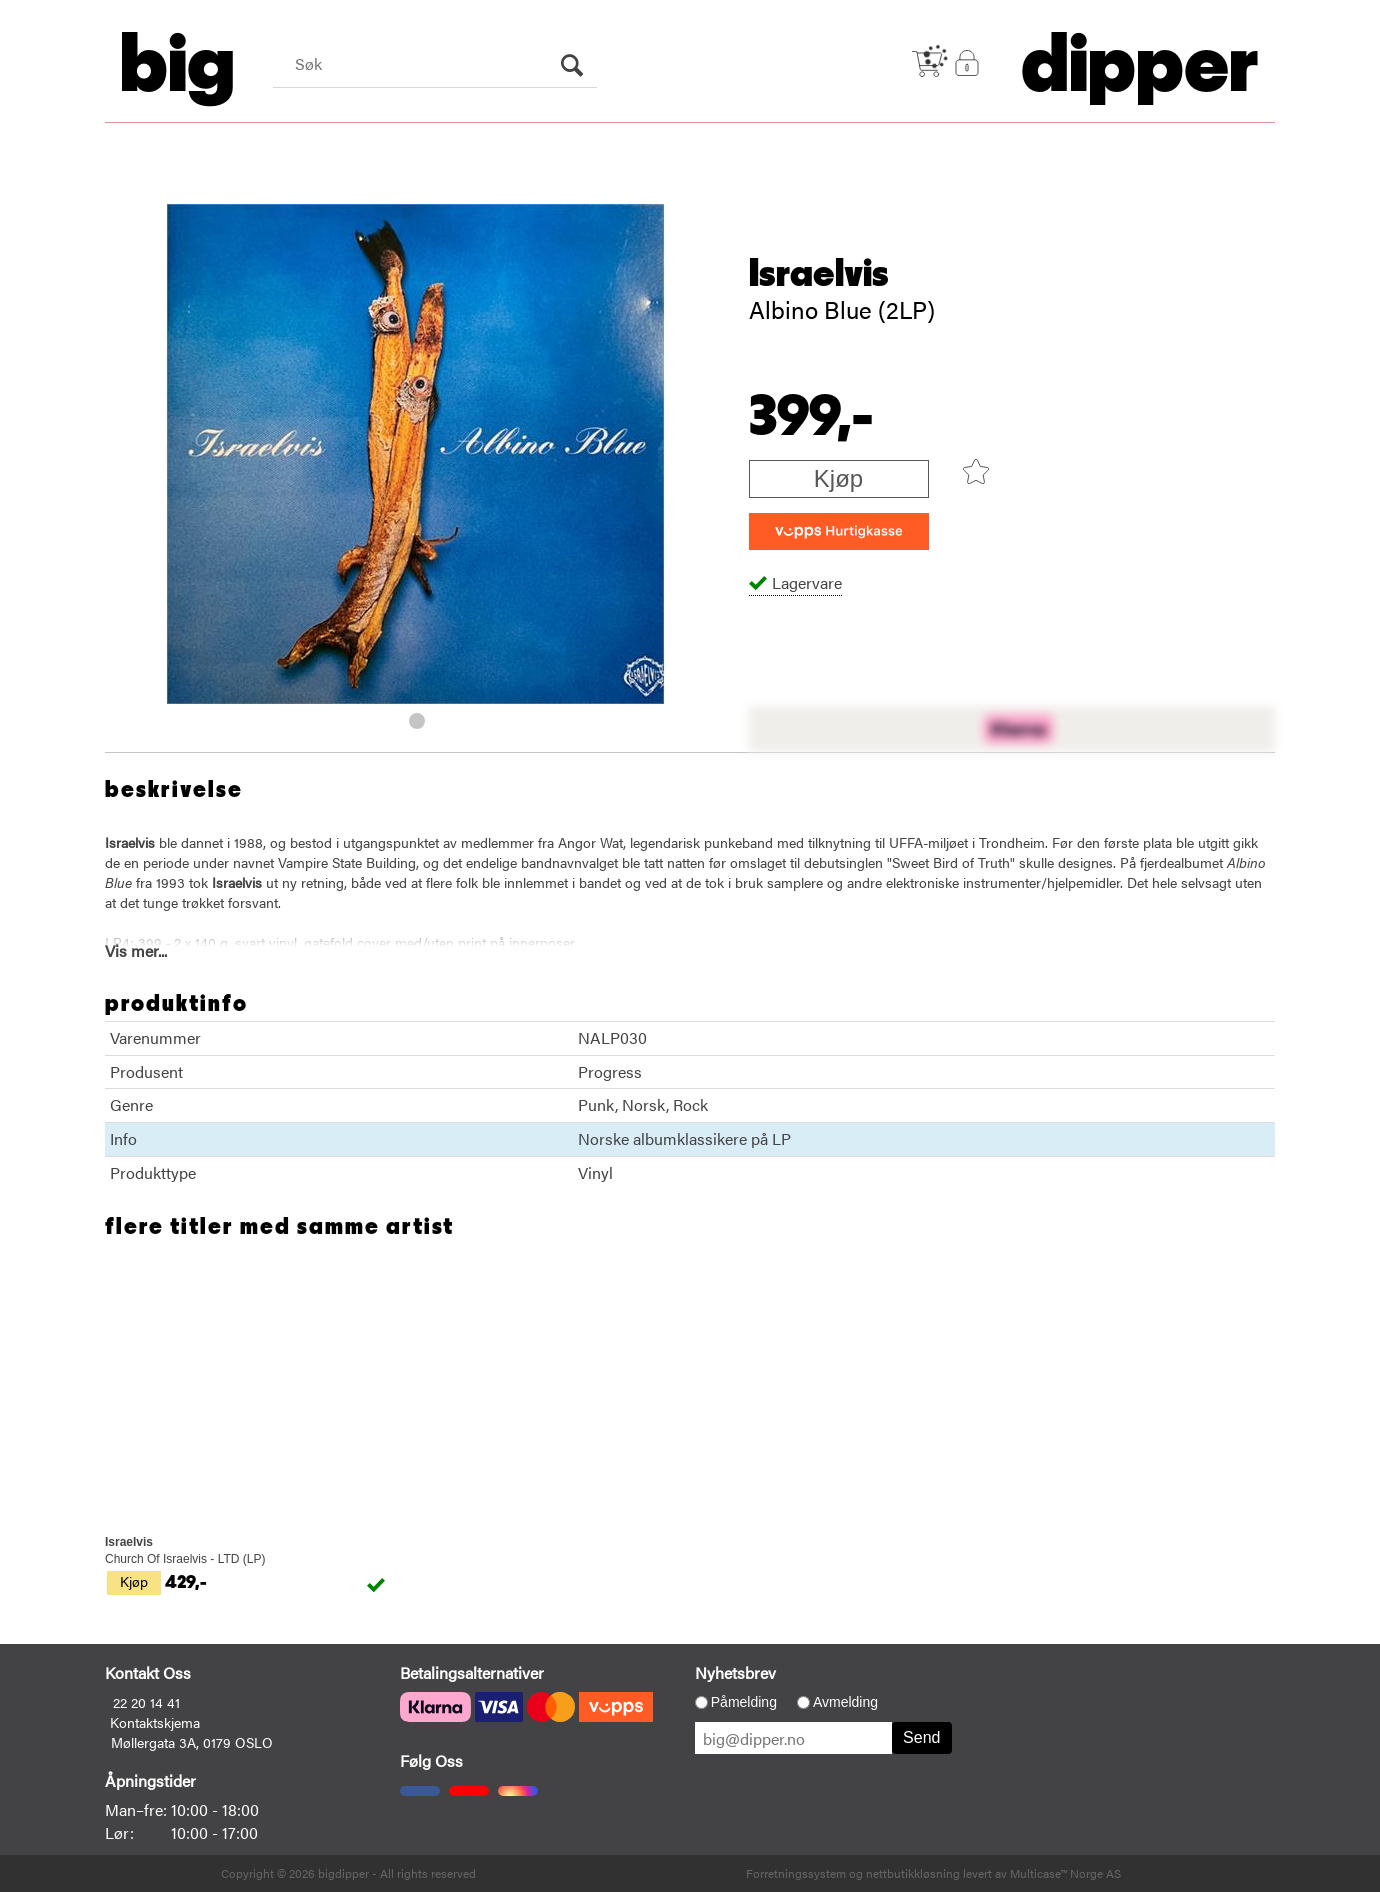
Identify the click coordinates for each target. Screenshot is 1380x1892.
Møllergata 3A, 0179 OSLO (192, 1742)
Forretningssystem (796, 1873)
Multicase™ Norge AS (1065, 1873)
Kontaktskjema (155, 1722)
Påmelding (744, 1702)
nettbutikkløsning (913, 1873)
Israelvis (819, 274)
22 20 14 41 (146, 1702)
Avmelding (845, 1702)
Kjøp (838, 478)
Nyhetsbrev (735, 1672)
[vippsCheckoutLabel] (839, 531)
